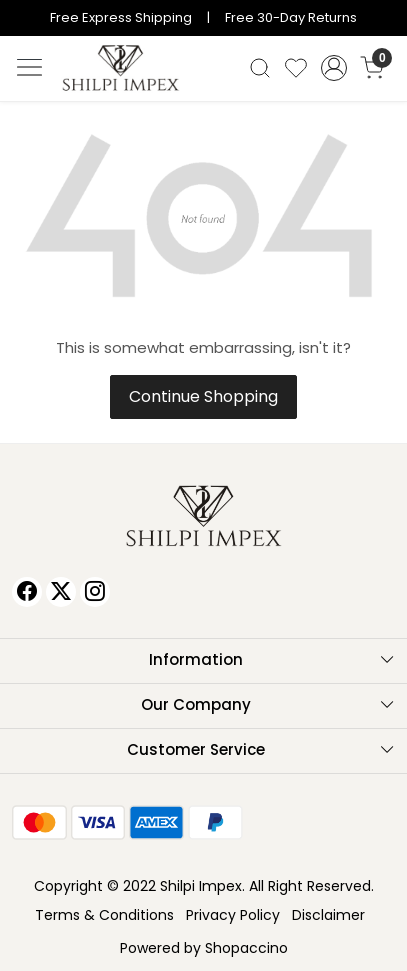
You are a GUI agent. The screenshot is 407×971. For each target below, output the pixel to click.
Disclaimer (328, 915)
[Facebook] (27, 592)
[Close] (384, 22)
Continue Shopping (203, 396)
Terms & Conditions (104, 915)
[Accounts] (334, 68)
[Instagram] (95, 592)
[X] (61, 592)
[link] (259, 68)
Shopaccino (246, 948)
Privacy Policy (233, 915)
